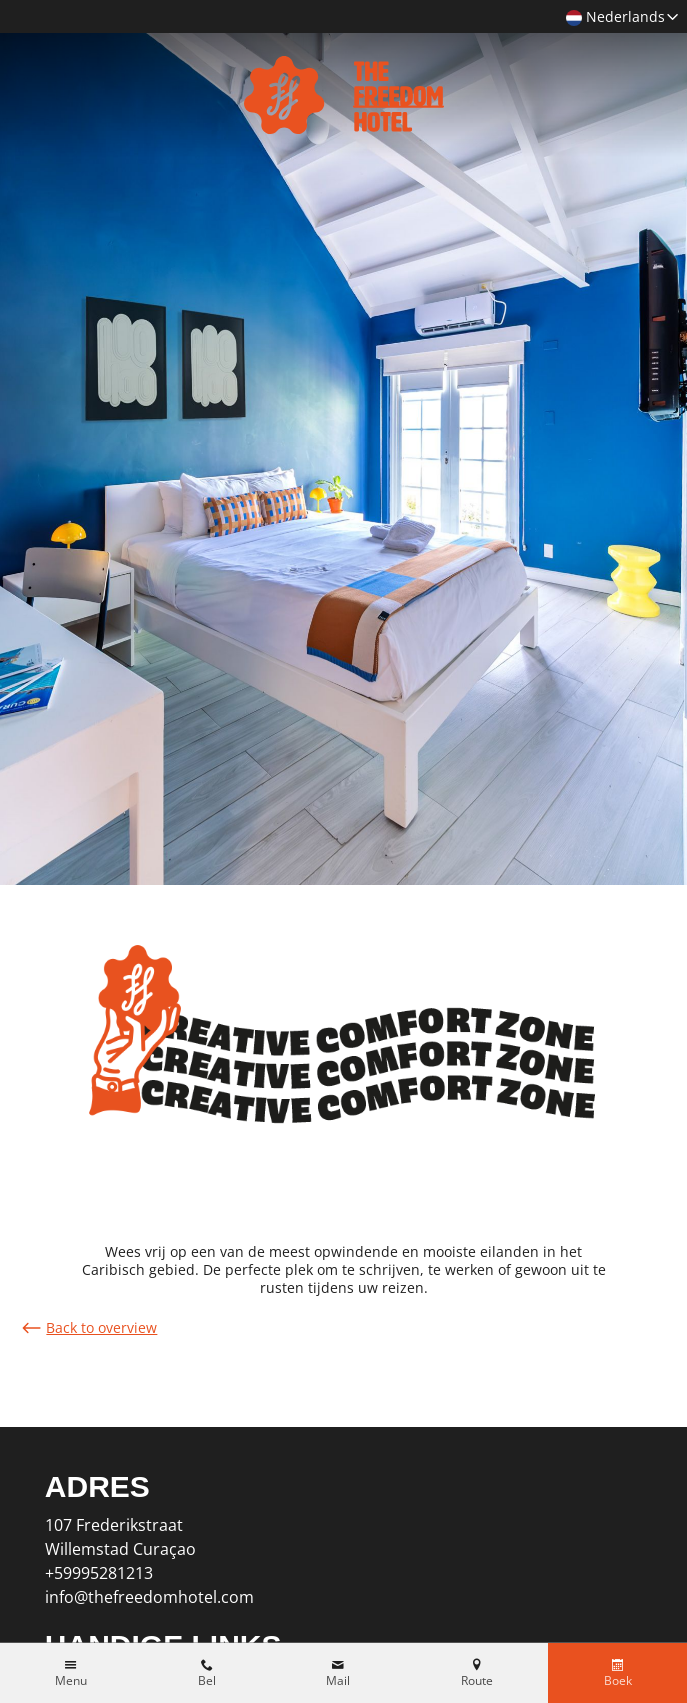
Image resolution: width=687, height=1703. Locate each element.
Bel (207, 1681)
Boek (618, 1681)
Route (477, 1681)
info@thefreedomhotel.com (149, 1597)
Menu (71, 1681)
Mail (338, 1681)
